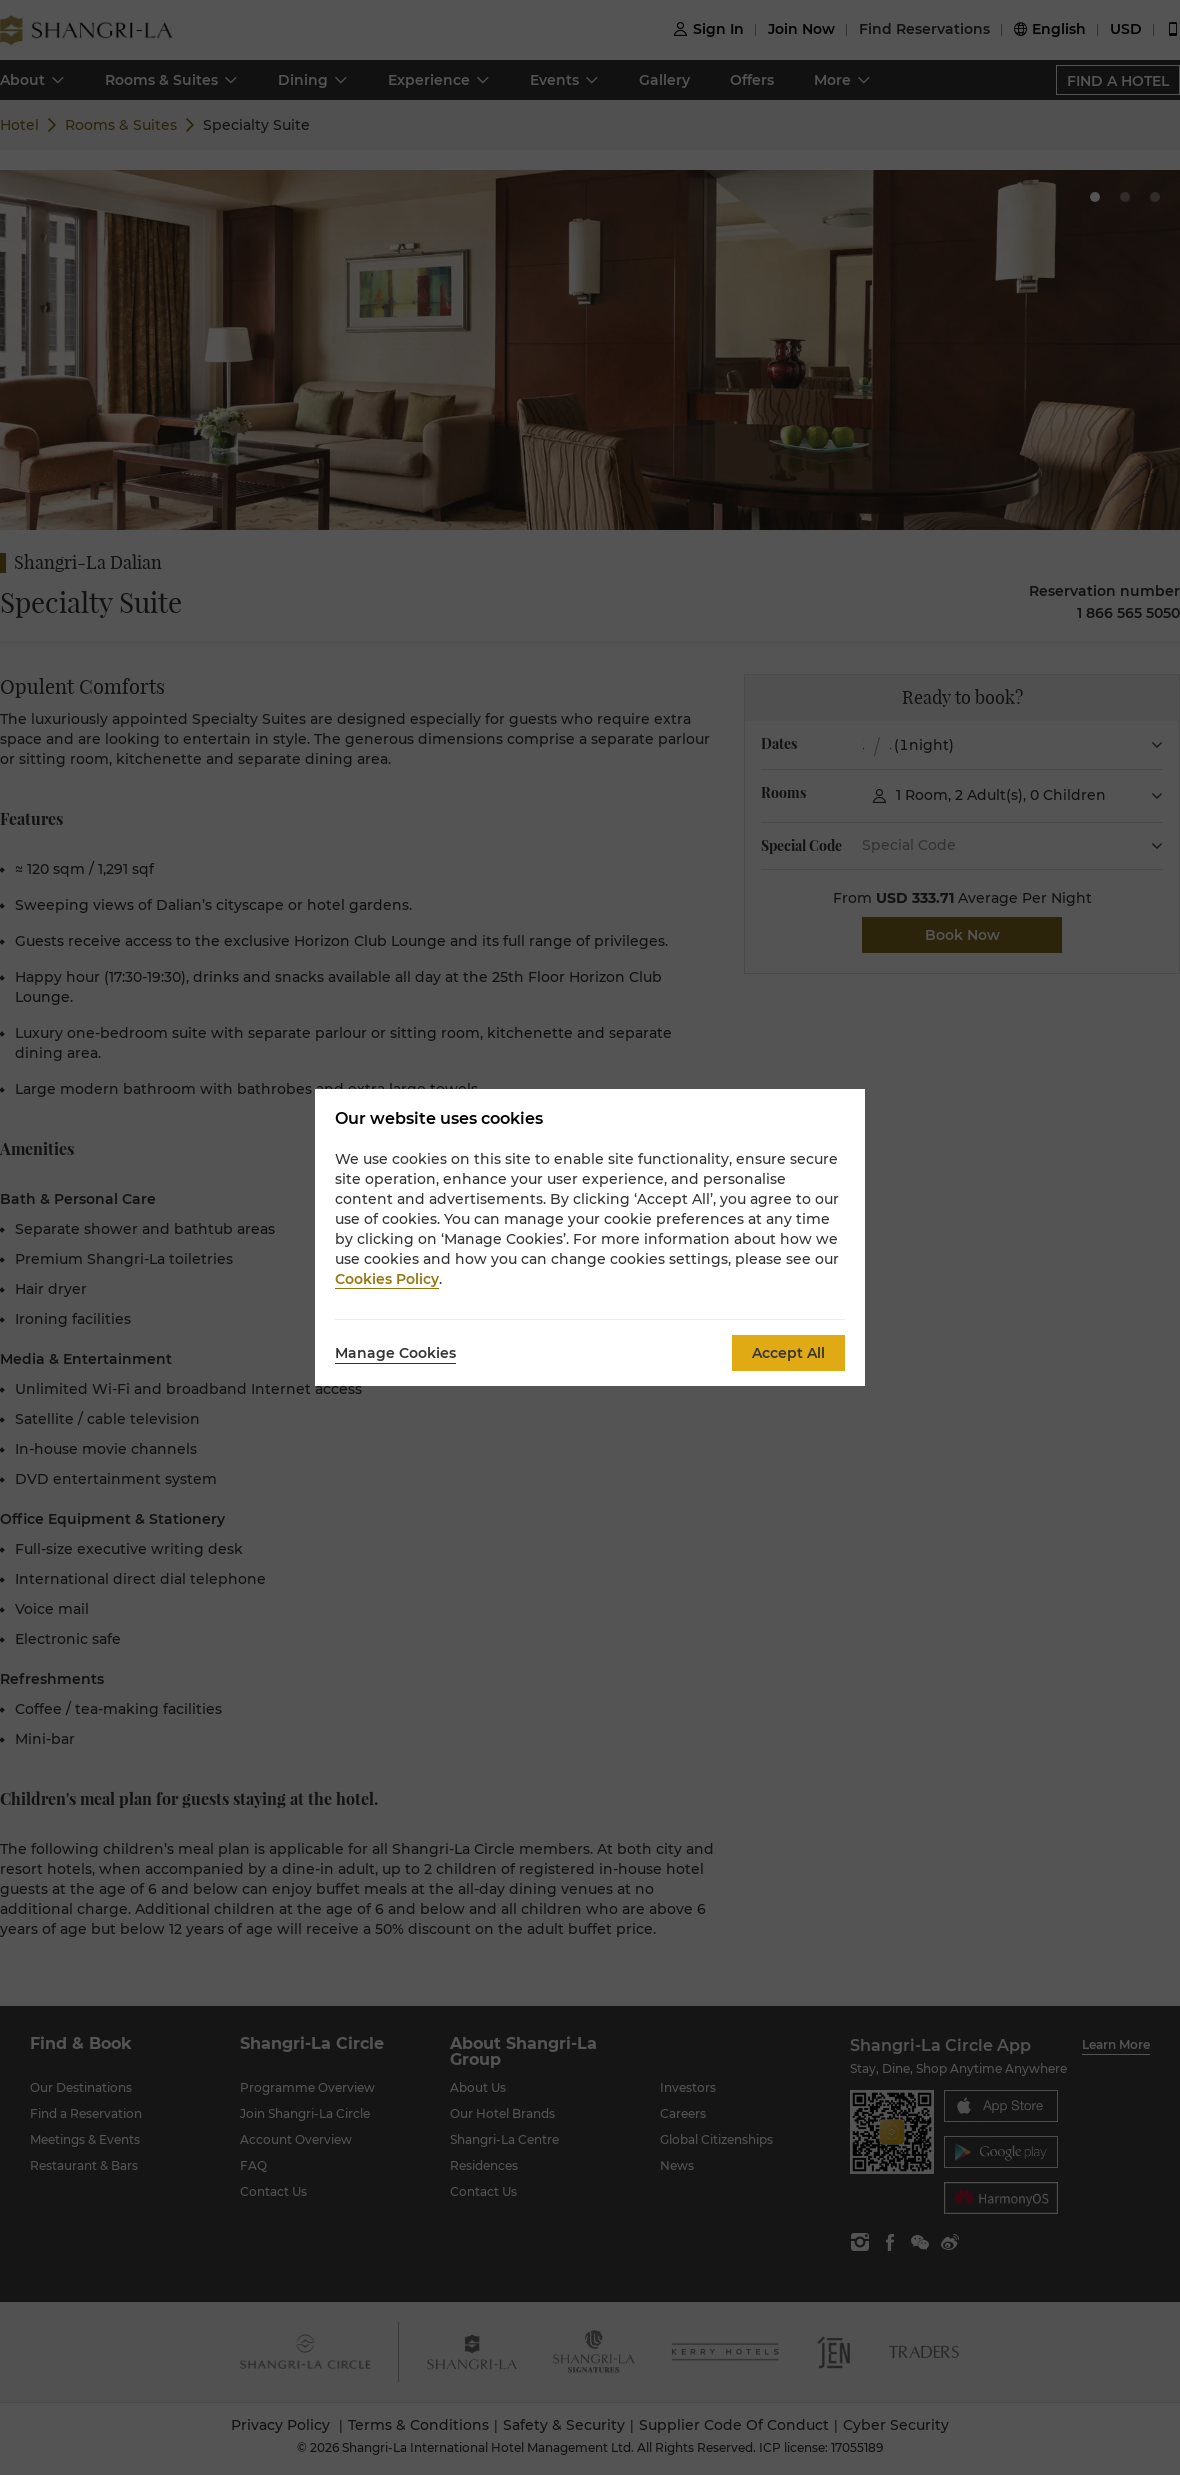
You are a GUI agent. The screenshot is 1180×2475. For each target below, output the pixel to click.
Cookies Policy (387, 1279)
